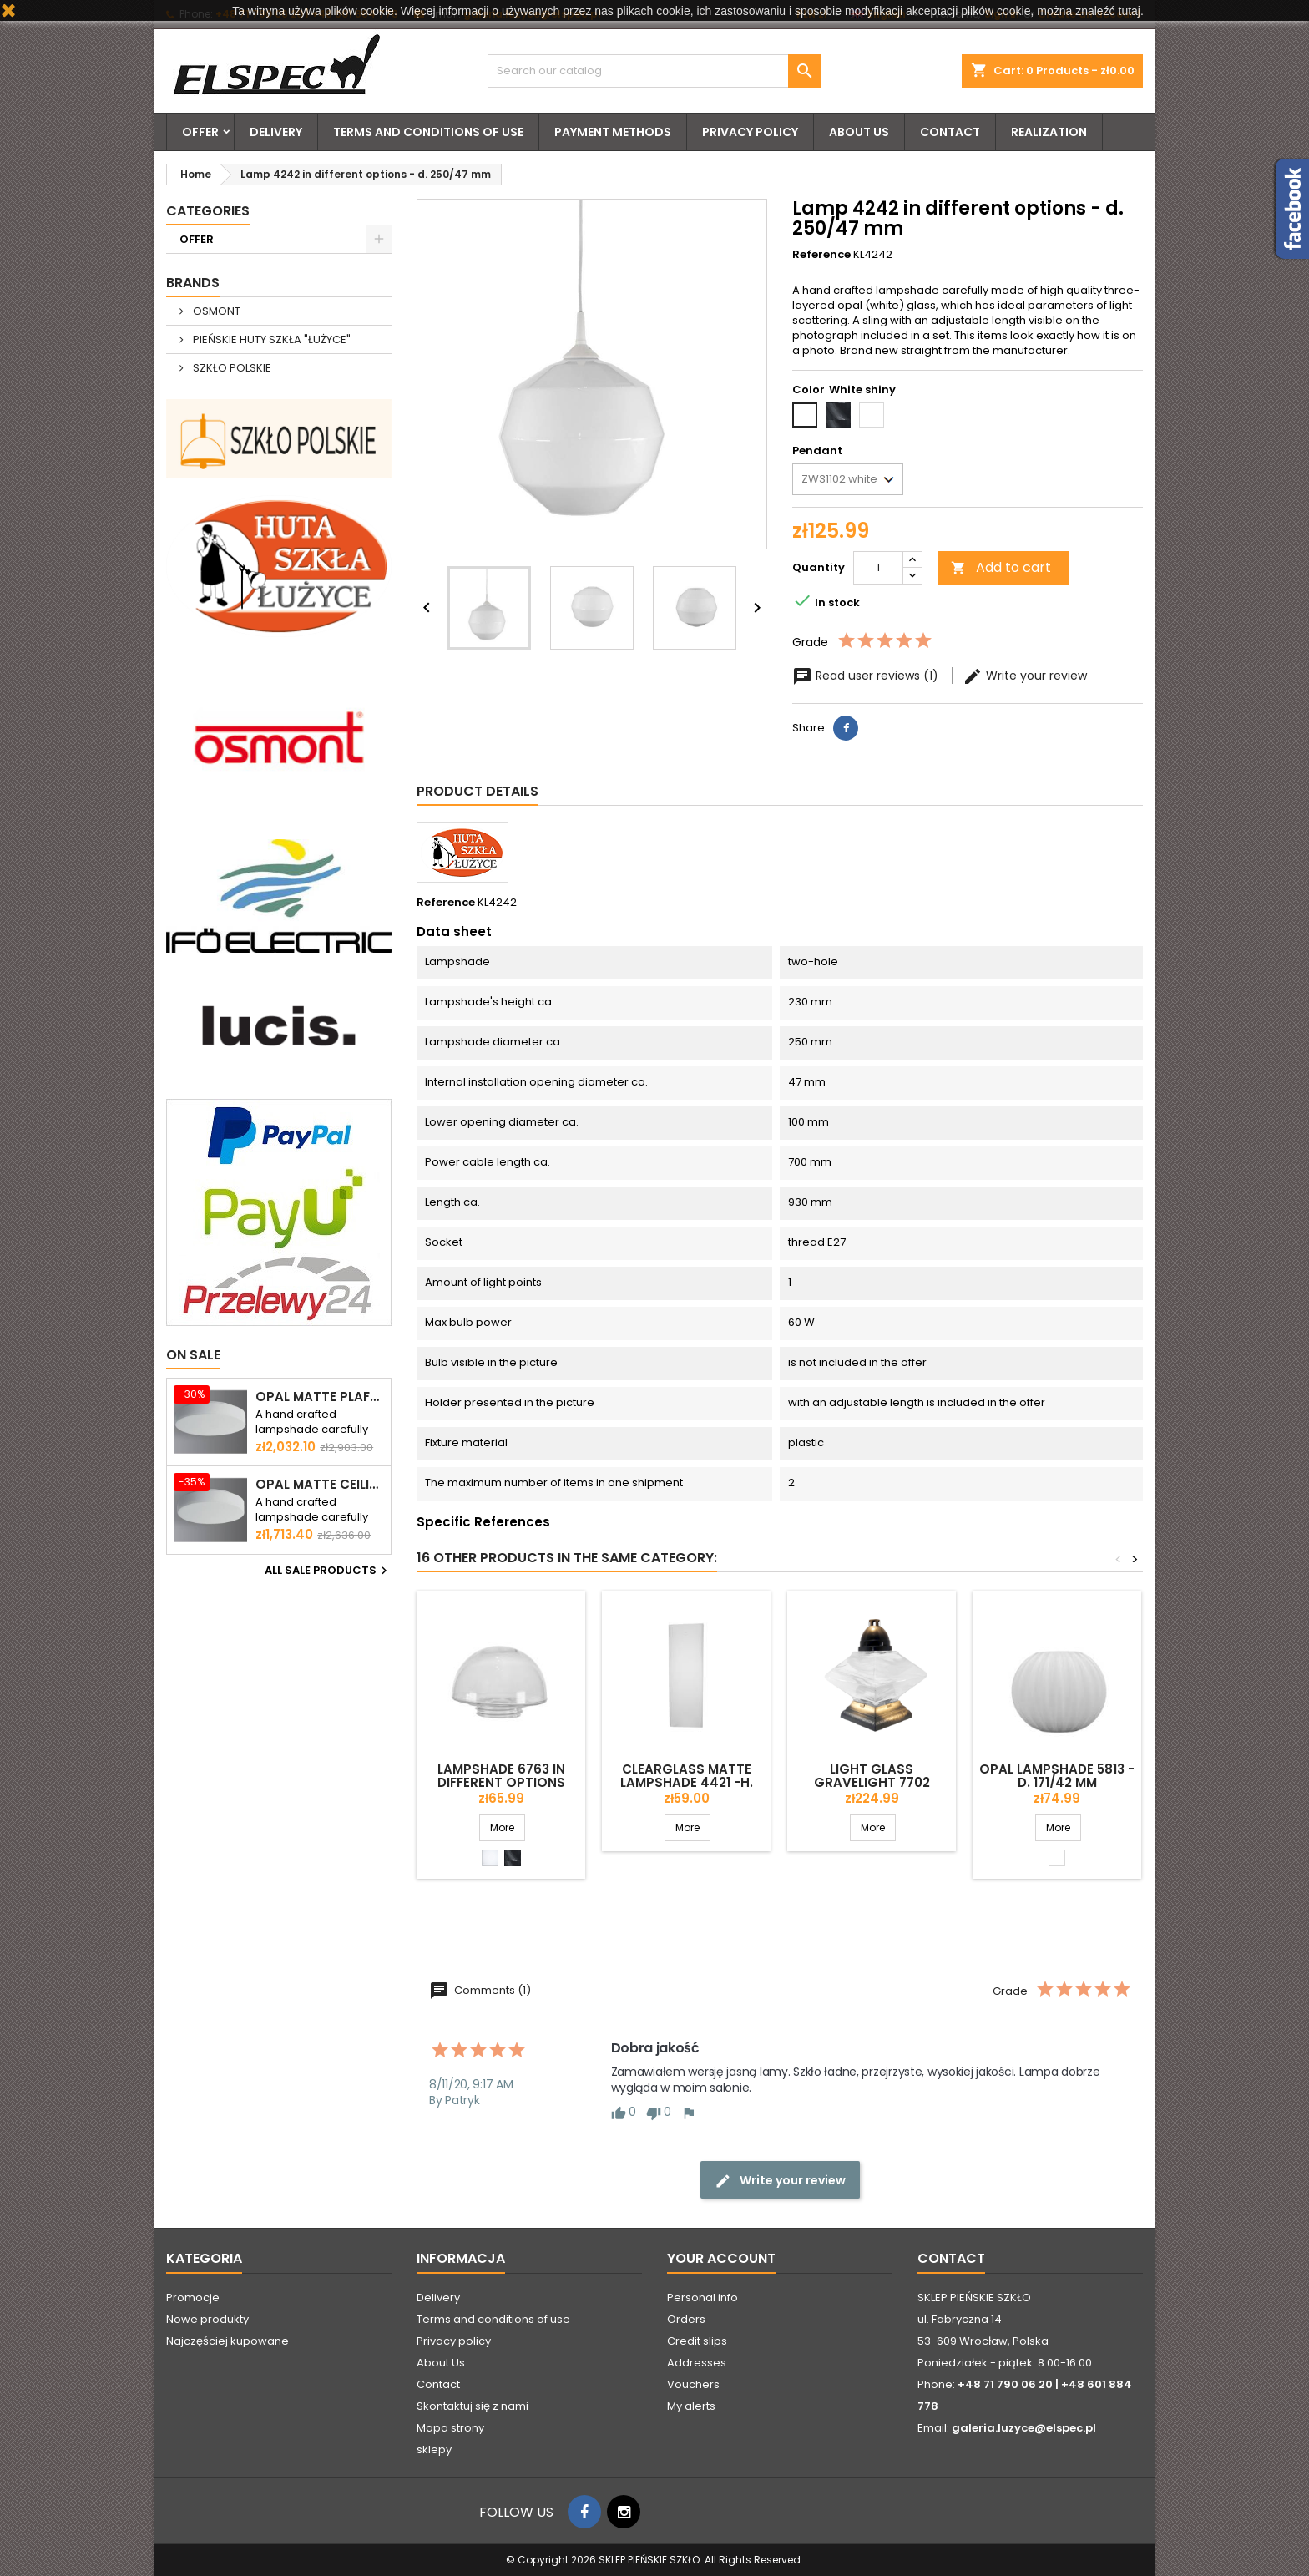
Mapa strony (450, 2428)
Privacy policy (750, 132)
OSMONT (215, 311)
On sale (193, 1354)
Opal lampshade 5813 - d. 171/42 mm (1057, 1775)
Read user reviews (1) (867, 675)
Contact (950, 132)
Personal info (702, 2297)
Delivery (276, 132)
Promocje (193, 2297)
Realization (1049, 132)
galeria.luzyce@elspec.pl (1024, 2428)
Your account (721, 2258)
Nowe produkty (207, 2319)
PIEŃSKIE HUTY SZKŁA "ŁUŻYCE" (270, 339)
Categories (208, 210)
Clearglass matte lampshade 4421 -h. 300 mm (686, 1782)
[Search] (654, 71)
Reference (821, 254)
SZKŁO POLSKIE (230, 368)
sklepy (434, 2449)
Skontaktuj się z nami (472, 2406)
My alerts (691, 2406)
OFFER (200, 132)
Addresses (696, 2363)
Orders (686, 2319)
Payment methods (612, 132)
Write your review (1025, 675)
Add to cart (1001, 567)
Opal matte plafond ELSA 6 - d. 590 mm (319, 1397)
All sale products (328, 1570)
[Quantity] (878, 568)
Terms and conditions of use (428, 132)
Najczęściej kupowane (227, 2341)
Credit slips (697, 2341)
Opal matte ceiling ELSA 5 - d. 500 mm (319, 1484)
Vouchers (693, 2384)
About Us (859, 132)
